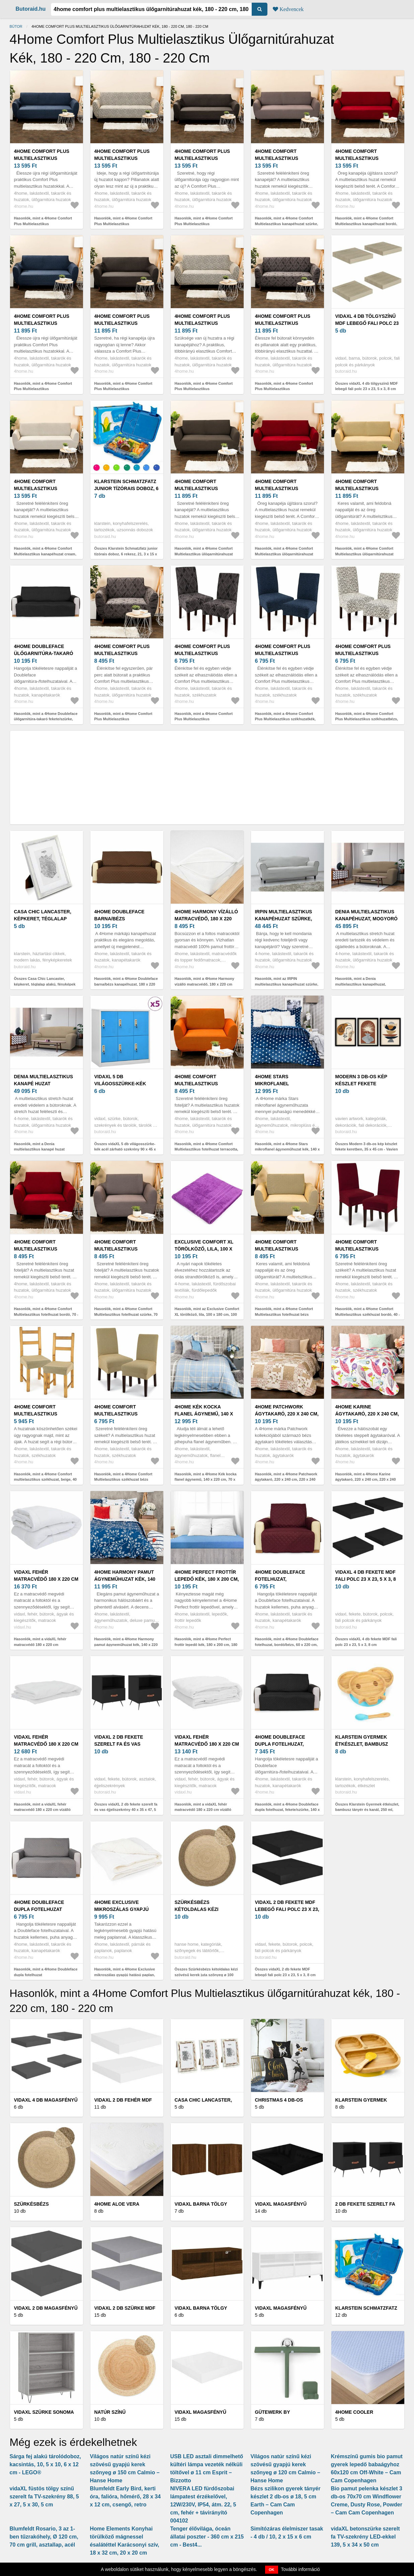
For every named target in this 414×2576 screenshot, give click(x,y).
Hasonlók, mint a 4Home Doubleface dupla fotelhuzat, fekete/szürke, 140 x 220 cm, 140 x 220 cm (287, 1809)
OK (271, 2570)
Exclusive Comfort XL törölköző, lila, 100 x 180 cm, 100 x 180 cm (204, 1249)
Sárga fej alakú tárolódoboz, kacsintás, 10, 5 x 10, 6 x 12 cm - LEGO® (45, 2464)
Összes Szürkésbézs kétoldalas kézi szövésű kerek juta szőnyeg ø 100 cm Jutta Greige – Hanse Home (206, 1974)
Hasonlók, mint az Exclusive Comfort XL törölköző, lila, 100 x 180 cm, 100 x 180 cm (207, 1314)
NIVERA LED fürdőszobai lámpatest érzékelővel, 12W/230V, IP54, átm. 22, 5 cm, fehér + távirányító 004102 (203, 2504)
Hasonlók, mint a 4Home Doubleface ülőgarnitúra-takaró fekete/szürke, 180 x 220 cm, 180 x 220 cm (46, 719)
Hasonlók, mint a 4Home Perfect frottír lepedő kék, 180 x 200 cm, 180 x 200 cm (206, 1644)
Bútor (16, 26)
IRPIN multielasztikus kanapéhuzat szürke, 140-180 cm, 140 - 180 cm (283, 918)
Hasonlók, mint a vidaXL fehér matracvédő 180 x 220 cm (40, 1642)
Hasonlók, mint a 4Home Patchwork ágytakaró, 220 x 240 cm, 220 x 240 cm (286, 1479)
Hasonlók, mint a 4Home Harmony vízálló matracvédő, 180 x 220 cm (205, 981)
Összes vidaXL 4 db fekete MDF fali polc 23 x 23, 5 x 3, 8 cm (366, 1642)
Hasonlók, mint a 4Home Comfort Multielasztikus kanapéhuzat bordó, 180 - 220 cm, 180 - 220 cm (366, 223)
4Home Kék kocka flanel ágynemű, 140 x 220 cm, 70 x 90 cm (204, 1413)
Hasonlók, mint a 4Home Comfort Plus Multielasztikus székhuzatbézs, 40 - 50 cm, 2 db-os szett (366, 719)
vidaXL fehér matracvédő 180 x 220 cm (46, 1575)
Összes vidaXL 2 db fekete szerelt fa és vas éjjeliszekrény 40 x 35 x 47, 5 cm (126, 1809)
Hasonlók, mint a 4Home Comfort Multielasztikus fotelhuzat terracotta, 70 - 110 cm (206, 1149)
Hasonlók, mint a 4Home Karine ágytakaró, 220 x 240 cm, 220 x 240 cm (365, 1479)
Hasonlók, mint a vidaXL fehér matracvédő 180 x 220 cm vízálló (42, 1807)
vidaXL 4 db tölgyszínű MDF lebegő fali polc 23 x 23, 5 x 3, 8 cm (367, 323)
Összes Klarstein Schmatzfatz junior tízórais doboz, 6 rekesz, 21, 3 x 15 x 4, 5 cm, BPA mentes (126, 553)
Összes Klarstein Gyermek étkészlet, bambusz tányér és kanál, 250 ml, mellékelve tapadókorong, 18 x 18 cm (367, 1809)
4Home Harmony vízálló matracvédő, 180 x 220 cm (206, 918)
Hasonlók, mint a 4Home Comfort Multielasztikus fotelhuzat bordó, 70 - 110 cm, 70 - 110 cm (46, 1314)
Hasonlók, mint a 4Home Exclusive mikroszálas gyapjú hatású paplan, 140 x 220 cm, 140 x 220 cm (124, 1974)
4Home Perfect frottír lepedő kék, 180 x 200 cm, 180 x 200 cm (207, 1579)
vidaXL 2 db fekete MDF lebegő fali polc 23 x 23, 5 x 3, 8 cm (287, 1909)
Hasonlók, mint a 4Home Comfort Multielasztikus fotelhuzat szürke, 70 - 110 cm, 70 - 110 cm (126, 1314)
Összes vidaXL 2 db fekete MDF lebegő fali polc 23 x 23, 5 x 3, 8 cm (285, 1972)
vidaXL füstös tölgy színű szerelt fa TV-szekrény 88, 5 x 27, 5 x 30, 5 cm (44, 2496)
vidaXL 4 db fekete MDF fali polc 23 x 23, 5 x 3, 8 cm (365, 1579)
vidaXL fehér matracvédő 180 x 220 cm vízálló (46, 1744)
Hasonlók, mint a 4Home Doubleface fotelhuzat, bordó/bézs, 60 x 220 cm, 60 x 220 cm (287, 1644)
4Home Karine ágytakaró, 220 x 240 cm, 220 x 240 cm (367, 1413)
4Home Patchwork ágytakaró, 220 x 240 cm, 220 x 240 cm (287, 1413)
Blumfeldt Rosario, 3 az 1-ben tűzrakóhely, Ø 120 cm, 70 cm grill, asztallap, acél (44, 2537)
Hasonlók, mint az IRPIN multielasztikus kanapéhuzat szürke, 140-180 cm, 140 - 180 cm (287, 984)
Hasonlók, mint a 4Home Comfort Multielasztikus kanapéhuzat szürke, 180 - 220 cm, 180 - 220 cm (286, 223)
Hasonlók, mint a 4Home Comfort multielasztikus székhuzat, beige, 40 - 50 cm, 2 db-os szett (45, 1479)
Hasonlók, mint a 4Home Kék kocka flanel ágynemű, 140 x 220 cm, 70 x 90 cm (206, 1479)
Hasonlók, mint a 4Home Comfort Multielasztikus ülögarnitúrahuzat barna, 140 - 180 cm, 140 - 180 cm (204, 553)
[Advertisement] (207, 777)
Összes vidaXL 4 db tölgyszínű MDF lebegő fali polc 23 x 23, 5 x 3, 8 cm (366, 386)
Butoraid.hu (31, 9)
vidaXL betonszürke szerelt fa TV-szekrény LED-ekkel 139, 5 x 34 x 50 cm (365, 2537)
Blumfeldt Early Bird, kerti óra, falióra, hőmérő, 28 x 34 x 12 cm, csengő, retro (125, 2496)
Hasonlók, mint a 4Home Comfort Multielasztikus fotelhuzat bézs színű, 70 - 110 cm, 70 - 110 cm (284, 1314)
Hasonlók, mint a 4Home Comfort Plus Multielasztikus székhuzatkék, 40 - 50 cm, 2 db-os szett (285, 719)
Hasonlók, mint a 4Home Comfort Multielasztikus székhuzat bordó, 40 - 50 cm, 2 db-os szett (367, 1314)
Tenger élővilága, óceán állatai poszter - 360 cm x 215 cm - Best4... (207, 2537)
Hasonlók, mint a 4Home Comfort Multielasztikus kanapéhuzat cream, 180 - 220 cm (45, 553)
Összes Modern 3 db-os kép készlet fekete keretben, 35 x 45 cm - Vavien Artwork (366, 1149)
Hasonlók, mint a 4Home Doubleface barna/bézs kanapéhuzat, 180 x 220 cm (126, 984)
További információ (300, 2569)
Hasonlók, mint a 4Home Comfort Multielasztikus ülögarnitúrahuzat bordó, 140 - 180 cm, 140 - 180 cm (284, 553)
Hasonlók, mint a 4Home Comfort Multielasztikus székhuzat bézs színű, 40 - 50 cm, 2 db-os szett (123, 1479)
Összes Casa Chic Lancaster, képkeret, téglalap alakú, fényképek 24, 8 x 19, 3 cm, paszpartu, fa (45, 984)
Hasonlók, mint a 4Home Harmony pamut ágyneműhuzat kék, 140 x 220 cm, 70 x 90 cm (126, 1644)
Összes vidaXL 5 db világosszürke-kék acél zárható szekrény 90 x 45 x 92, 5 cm (125, 1149)
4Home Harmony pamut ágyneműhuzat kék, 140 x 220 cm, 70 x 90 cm (125, 1579)
